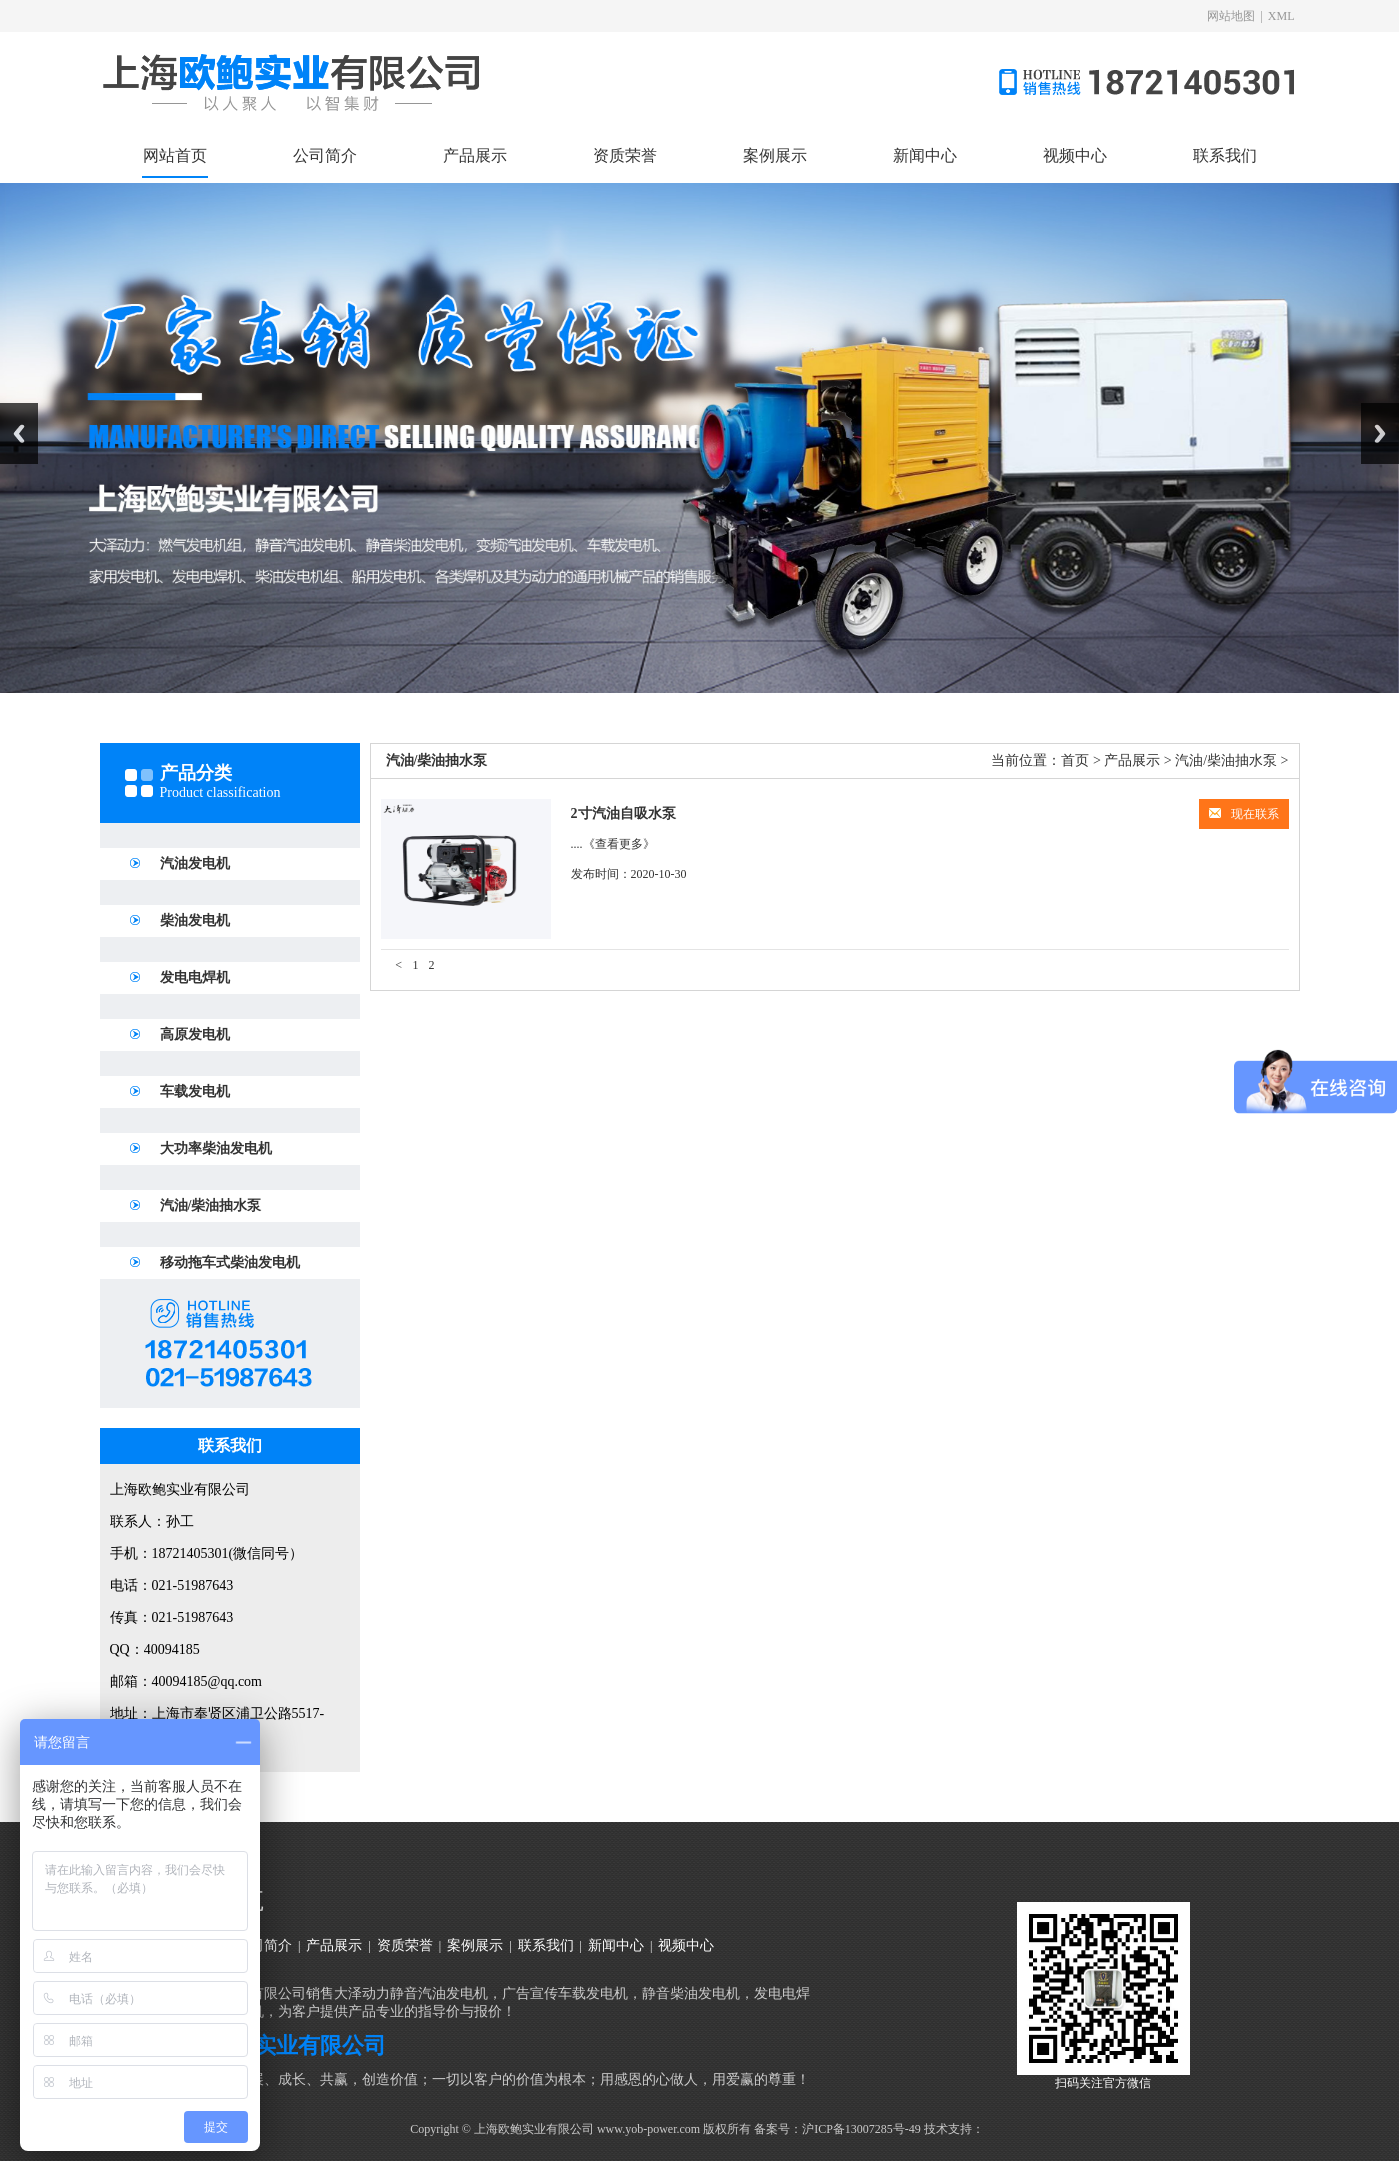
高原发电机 (195, 1034)
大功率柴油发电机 (216, 1148)
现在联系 (1244, 814)
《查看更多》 (619, 844)
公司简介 (325, 155)
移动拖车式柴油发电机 (230, 1262)
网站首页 (175, 155)
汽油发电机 (195, 863)
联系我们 (1225, 155)
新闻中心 (925, 155)
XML (1281, 16)
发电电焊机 (195, 977)
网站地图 (1231, 16)
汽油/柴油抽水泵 (211, 1205)
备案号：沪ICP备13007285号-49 (837, 2129)
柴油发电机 (195, 920)
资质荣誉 (625, 155)
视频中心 (1075, 155)
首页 (1075, 760)
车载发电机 (195, 1091)
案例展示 (775, 155)
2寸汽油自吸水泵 (623, 813)
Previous (19, 433)
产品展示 (475, 155)
